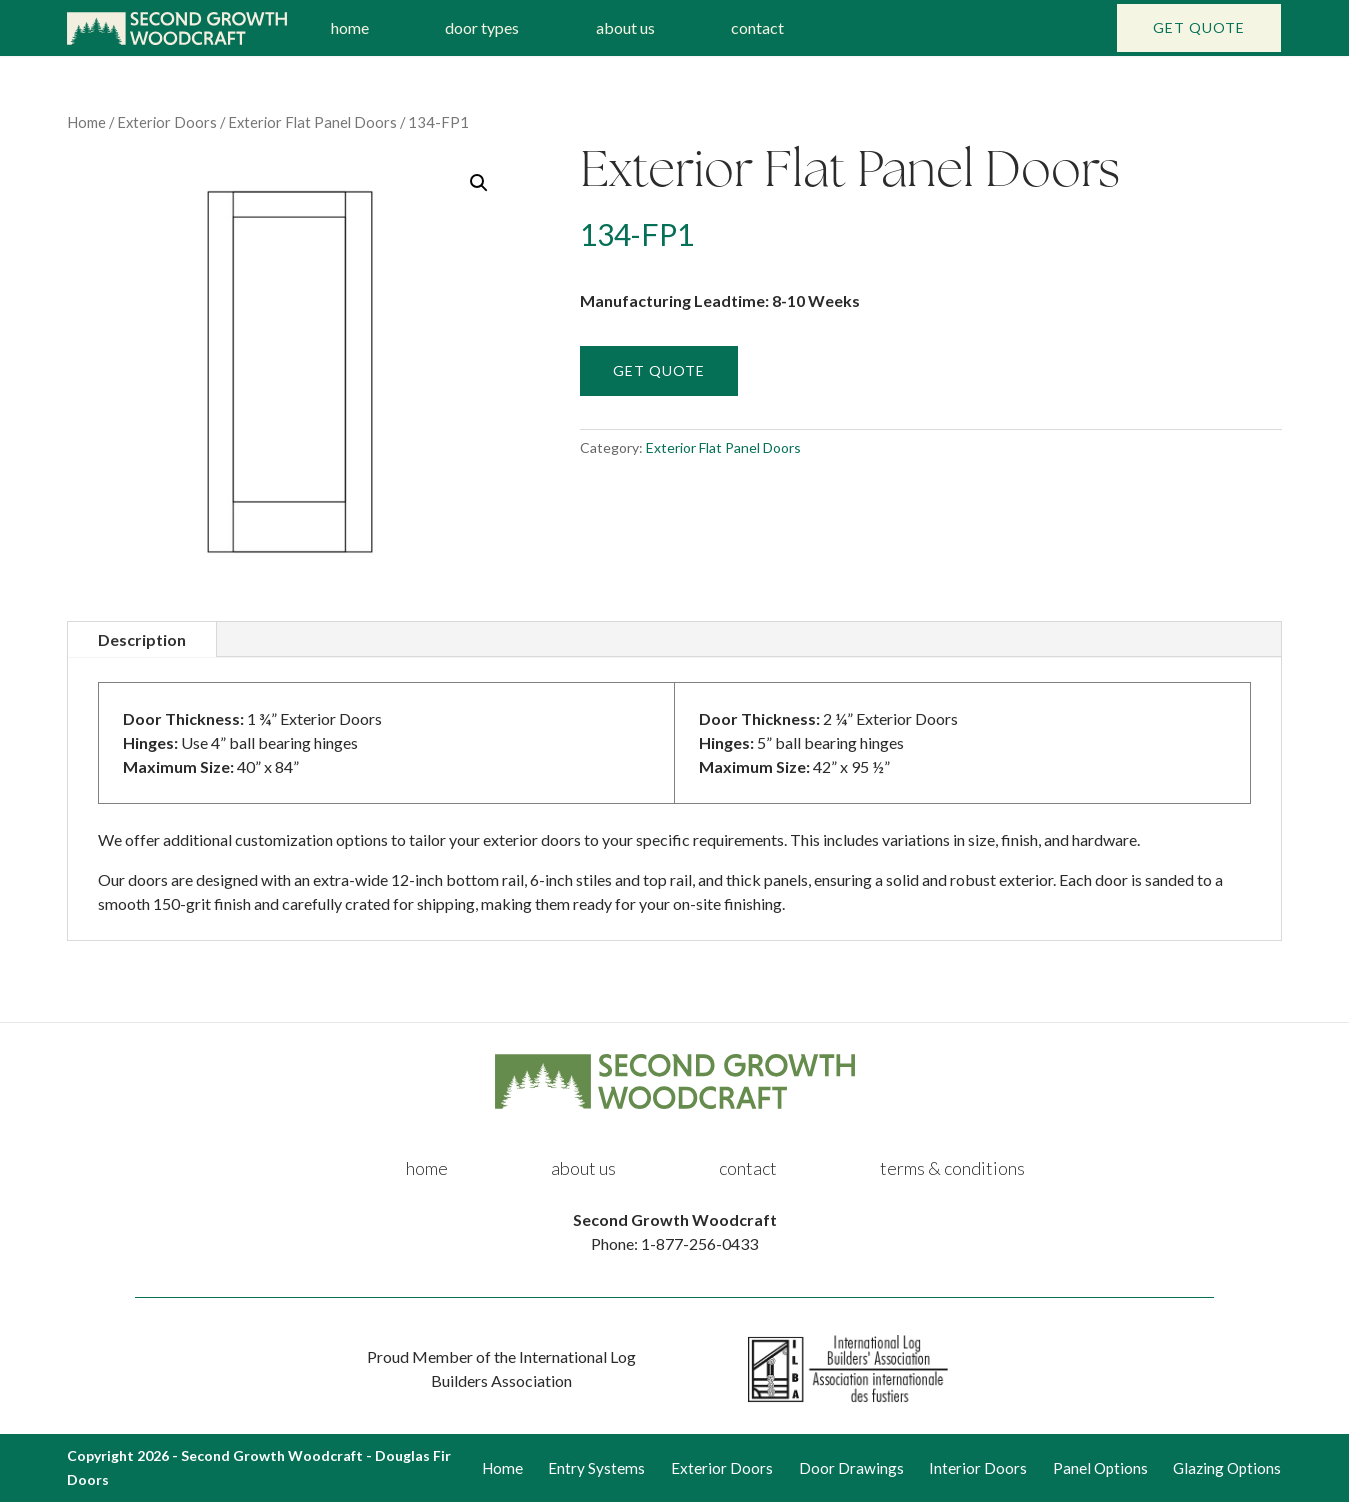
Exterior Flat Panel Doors (312, 122)
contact (757, 27)
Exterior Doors (167, 122)
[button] (479, 183)
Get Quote (1199, 27)
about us (625, 27)
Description (142, 639)
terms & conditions (952, 1168)
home (350, 27)
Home (86, 122)
